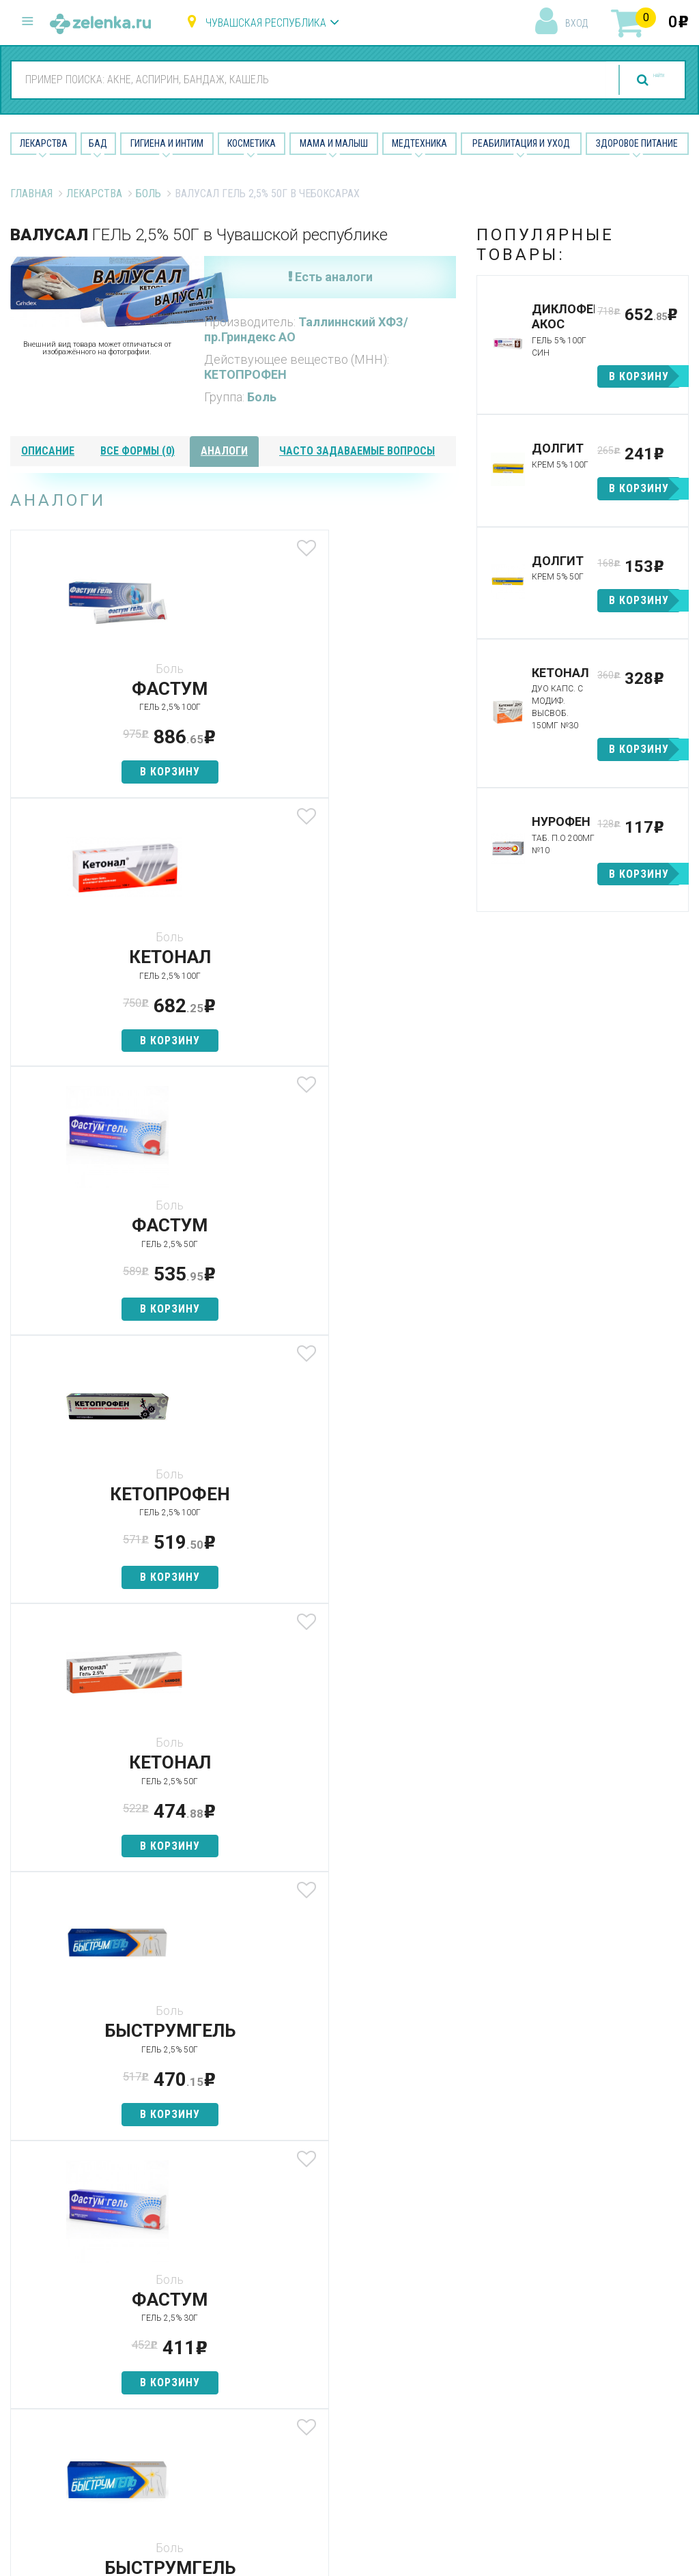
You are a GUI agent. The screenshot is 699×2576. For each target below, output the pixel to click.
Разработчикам (457, 2366)
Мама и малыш (334, 143)
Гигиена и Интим (166, 143)
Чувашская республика (265, 22)
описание (47, 450)
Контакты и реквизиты (446, 2336)
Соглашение (449, 2390)
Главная (31, 193)
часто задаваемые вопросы (357, 450)
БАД (98, 143)
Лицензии (441, 2306)
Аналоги (205, 2342)
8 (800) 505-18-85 (87, 2257)
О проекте (443, 2257)
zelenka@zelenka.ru (58, 2366)
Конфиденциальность (472, 2414)
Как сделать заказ (232, 2366)
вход (576, 23)
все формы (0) (137, 450)
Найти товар (215, 2319)
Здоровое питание (637, 143)
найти (632, 80)
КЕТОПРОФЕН (245, 374)
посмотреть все (142, 1712)
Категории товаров (211, 2288)
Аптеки (201, 2257)
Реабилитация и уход (521, 143)
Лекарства (44, 143)
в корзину (84, 771)
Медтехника (419, 143)
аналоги (224, 450)
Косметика (251, 143)
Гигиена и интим (340, 2306)
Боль (148, 193)
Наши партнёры (456, 2281)
